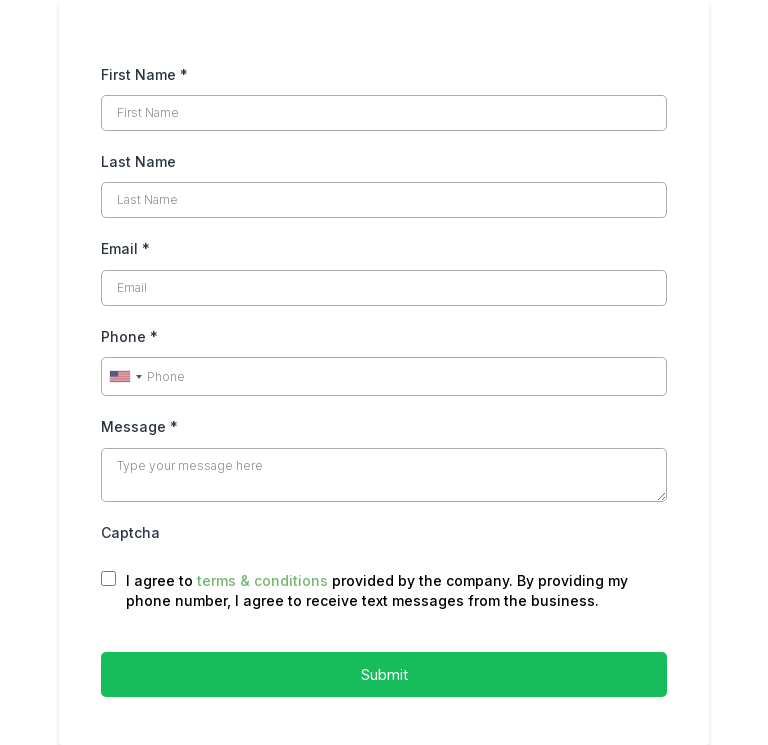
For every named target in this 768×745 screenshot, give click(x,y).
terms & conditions (262, 580)
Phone (129, 336)
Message (139, 426)
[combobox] (125, 377)
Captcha (130, 532)
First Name (144, 74)
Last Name (138, 161)
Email (125, 248)
